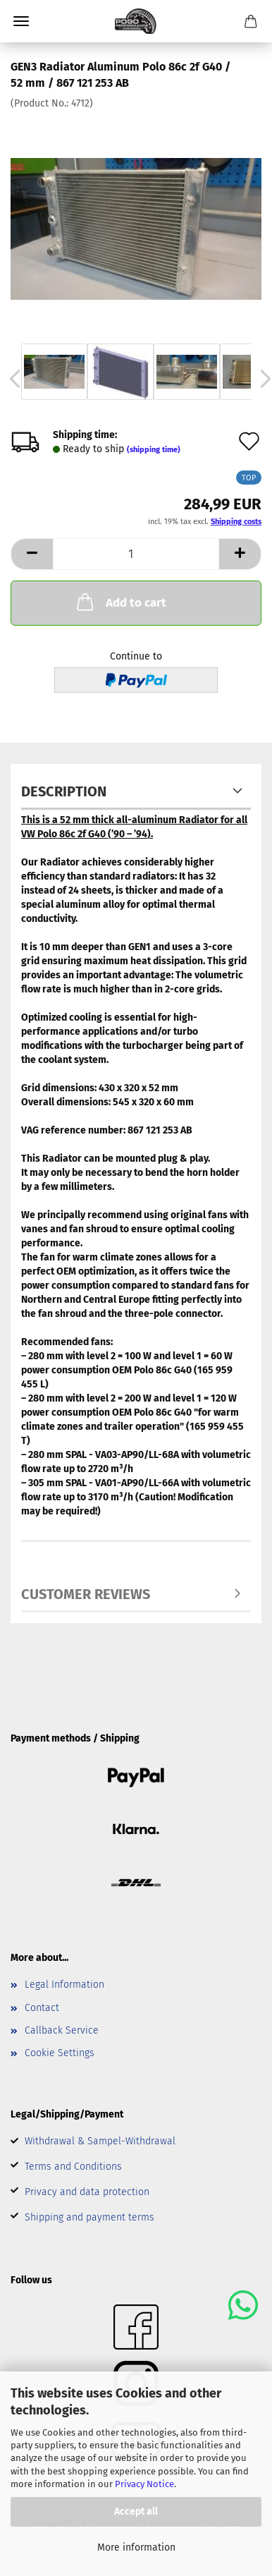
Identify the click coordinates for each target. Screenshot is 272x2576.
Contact (42, 2008)
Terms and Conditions (73, 2167)
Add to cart (120, 601)
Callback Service (62, 2030)
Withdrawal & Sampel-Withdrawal (100, 2141)
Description (63, 791)
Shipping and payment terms (89, 2217)
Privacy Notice (144, 2484)
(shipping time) (153, 449)
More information (136, 2547)
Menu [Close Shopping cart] (21, 21)
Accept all (136, 2511)
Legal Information (64, 1985)
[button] (32, 554)
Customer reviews (85, 1594)
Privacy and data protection (87, 2192)
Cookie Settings (59, 2053)
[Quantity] (136, 554)
